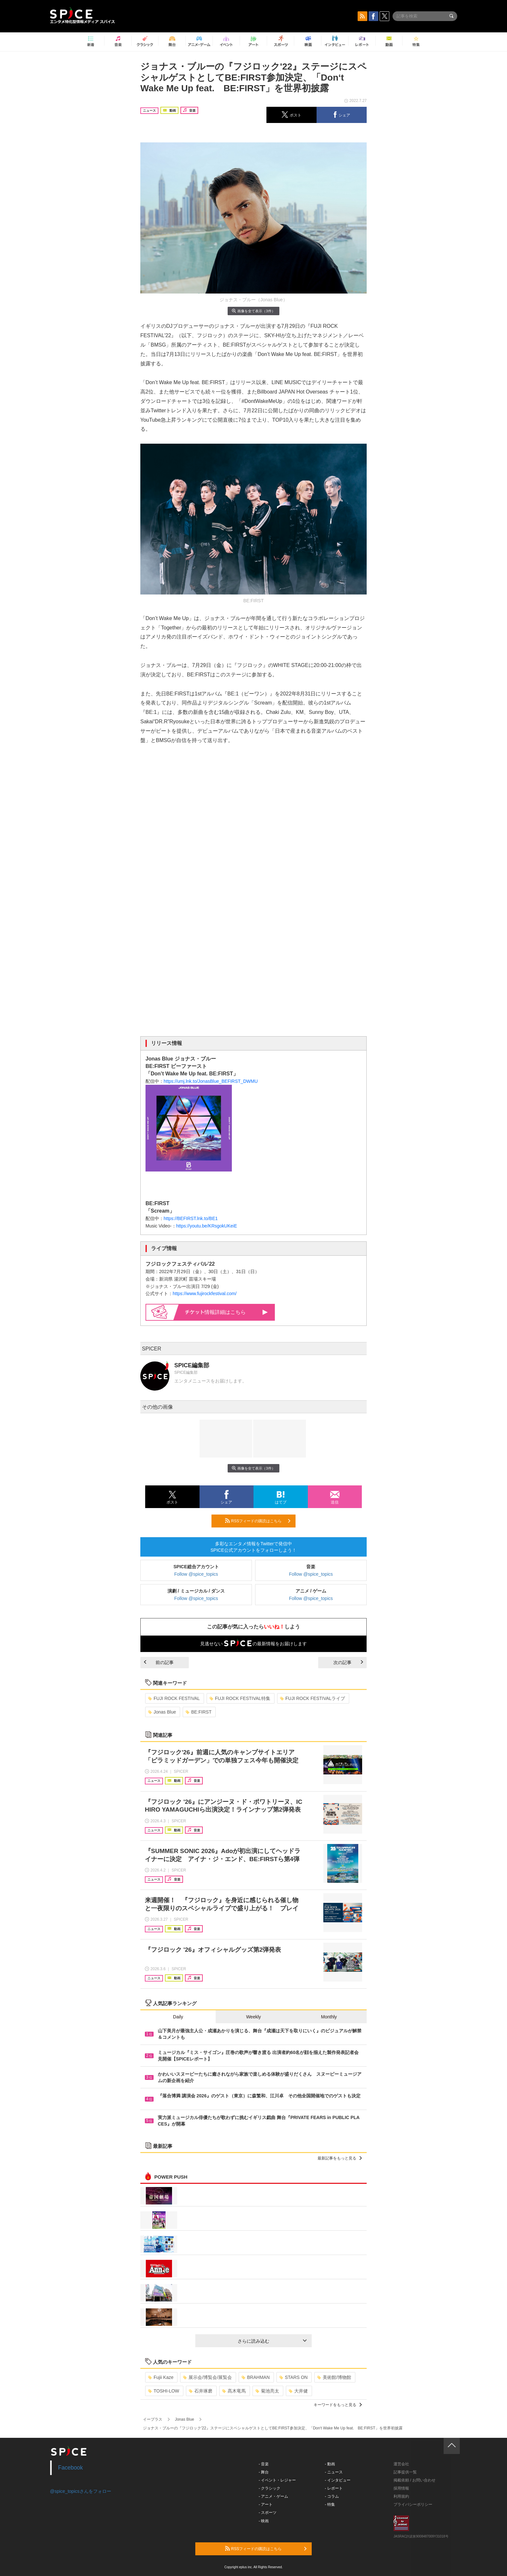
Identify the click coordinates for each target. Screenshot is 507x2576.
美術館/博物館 (334, 2377)
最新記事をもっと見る (340, 2158)
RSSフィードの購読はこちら (257, 1520)
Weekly (253, 2016)
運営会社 (401, 2464)
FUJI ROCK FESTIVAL (174, 1698)
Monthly (329, 2016)
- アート (266, 2504)
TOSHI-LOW (163, 2390)
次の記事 (348, 1662)
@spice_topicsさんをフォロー (80, 2491)
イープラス (152, 2419)
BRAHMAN (256, 2377)
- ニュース (334, 2472)
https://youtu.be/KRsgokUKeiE (206, 1225)
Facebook (70, 2467)
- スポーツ (267, 2512)
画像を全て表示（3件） (253, 311)
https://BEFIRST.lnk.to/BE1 (191, 1218)
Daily (178, 2016)
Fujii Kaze (160, 2377)
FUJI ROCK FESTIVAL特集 (240, 1698)
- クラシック (269, 2488)
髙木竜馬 (234, 2390)
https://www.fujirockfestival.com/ (205, 1293)
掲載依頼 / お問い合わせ (415, 2480)
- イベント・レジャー (277, 2480)
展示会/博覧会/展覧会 (207, 2377)
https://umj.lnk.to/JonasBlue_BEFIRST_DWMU (211, 1081)
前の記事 (159, 1662)
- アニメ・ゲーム (273, 2496)
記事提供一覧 (405, 2472)
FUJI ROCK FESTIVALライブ (312, 1698)
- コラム (332, 2496)
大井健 (298, 2390)
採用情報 (401, 2488)
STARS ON (293, 2377)
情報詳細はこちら (226, 1312)
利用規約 (401, 2496)
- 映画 (264, 2521)
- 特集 (330, 2504)
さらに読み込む (272, 2341)
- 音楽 (264, 2464)
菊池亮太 (267, 2390)
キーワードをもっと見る (338, 2405)
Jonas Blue (162, 1712)
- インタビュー (338, 2480)
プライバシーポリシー (413, 2504)
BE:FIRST (198, 1712)
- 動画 (330, 2464)
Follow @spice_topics (196, 1574)
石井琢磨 (200, 2390)
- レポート (334, 2488)
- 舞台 (264, 2472)
